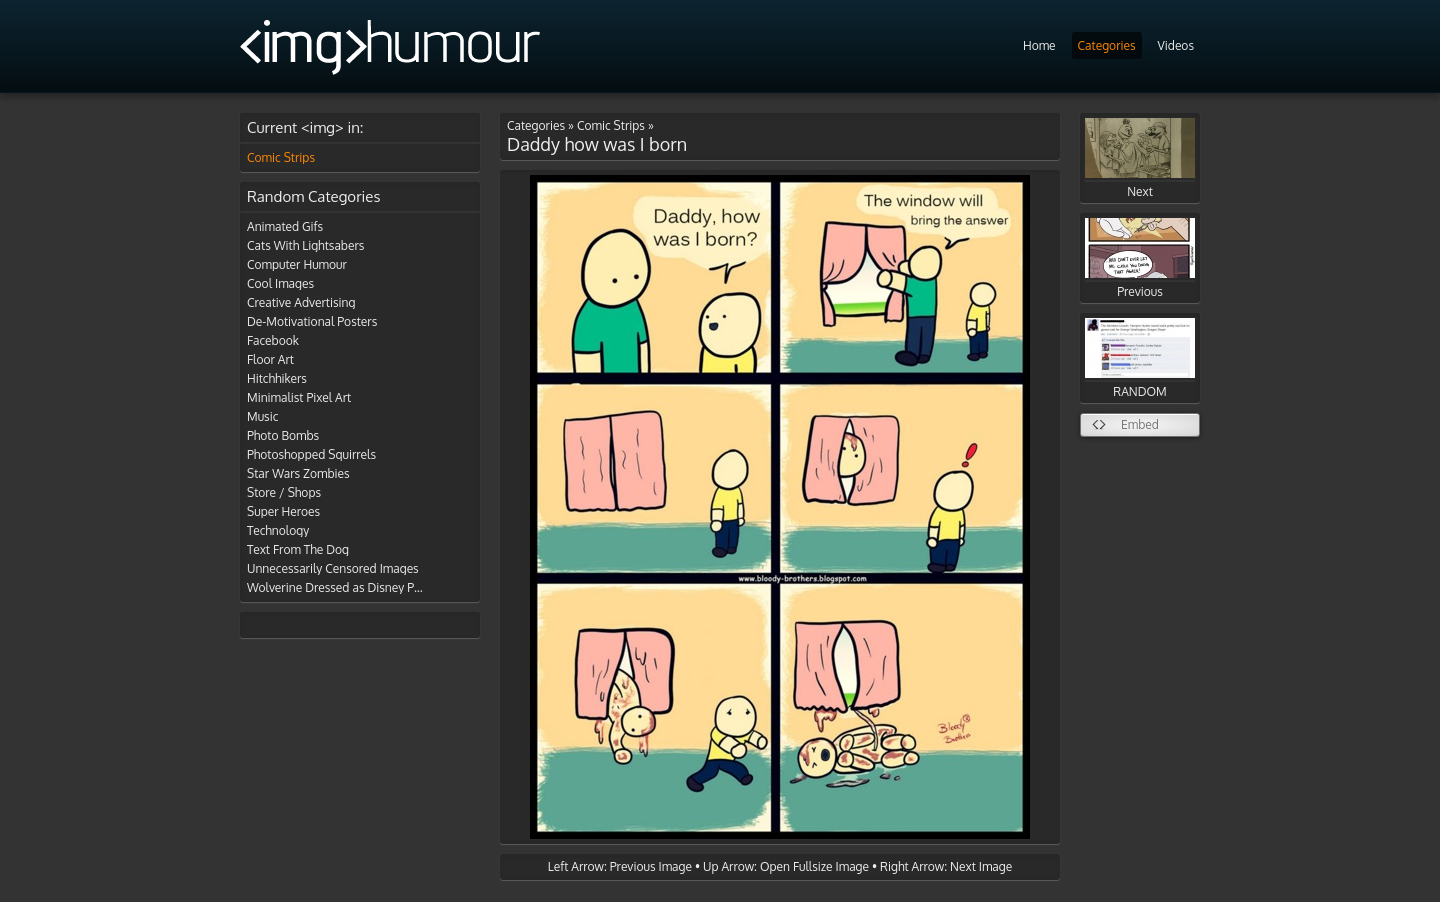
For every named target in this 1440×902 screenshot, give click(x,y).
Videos (1176, 45)
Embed (1140, 424)
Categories (1107, 45)
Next (1140, 158)
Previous (1140, 258)
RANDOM (1140, 358)
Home (1039, 45)
